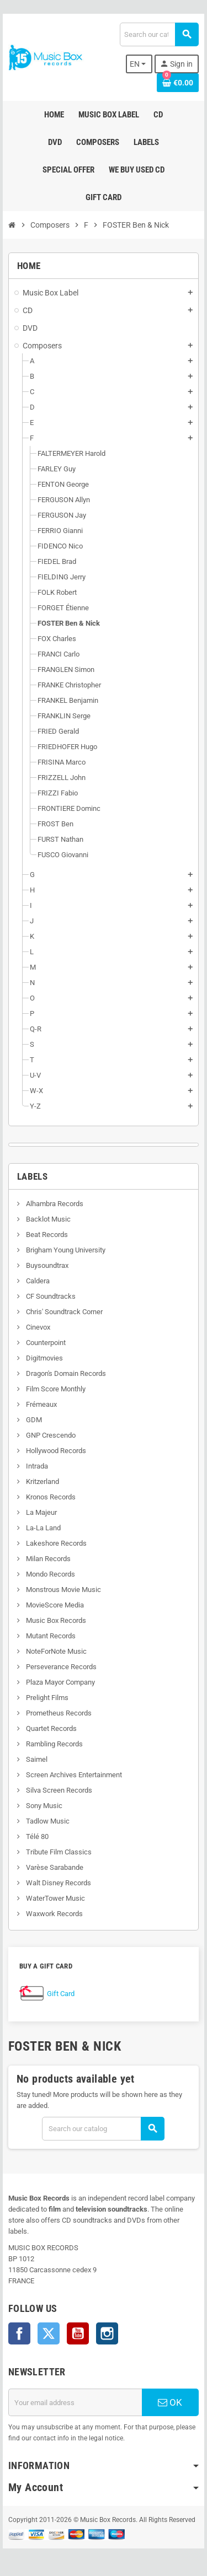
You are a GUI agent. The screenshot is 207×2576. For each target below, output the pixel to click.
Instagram (107, 2333)
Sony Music (43, 1805)
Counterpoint (45, 1342)
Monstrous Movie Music (62, 1589)
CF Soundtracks (50, 1296)
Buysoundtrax (46, 1265)
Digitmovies (43, 1358)
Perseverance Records (60, 1667)
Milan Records (47, 1559)
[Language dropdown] (139, 64)
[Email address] (75, 2402)
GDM (33, 1420)
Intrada (36, 1466)
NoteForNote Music (55, 1651)
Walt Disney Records (57, 1883)
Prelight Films (46, 1697)
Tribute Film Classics (58, 1852)
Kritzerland (41, 1481)
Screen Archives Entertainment (73, 1775)
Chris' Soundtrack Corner (63, 1312)
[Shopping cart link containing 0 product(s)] (178, 82)
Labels (32, 1176)
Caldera (37, 1281)
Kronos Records (50, 1497)
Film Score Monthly (55, 1389)
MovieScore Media (54, 1605)
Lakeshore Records (55, 1543)
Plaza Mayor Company (59, 1682)
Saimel (35, 1759)
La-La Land (42, 1528)
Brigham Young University (64, 1250)
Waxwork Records (53, 1914)
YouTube (78, 2333)
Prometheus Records (58, 1713)
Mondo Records (49, 1574)
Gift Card (61, 1993)
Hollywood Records (55, 1450)
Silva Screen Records (58, 1790)
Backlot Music (47, 1219)
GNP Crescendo (50, 1435)
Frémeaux (40, 1404)
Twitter (49, 2333)
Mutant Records (50, 1636)
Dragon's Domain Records (65, 1373)
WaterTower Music (54, 1898)
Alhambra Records (53, 1204)
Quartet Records (50, 1728)
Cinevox (37, 1327)
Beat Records (46, 1234)
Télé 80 (36, 1836)
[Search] (159, 34)
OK (170, 2402)
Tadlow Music (47, 1821)
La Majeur (40, 1512)
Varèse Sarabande (53, 1867)
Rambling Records (53, 1744)
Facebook (19, 2333)
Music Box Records (55, 1620)
